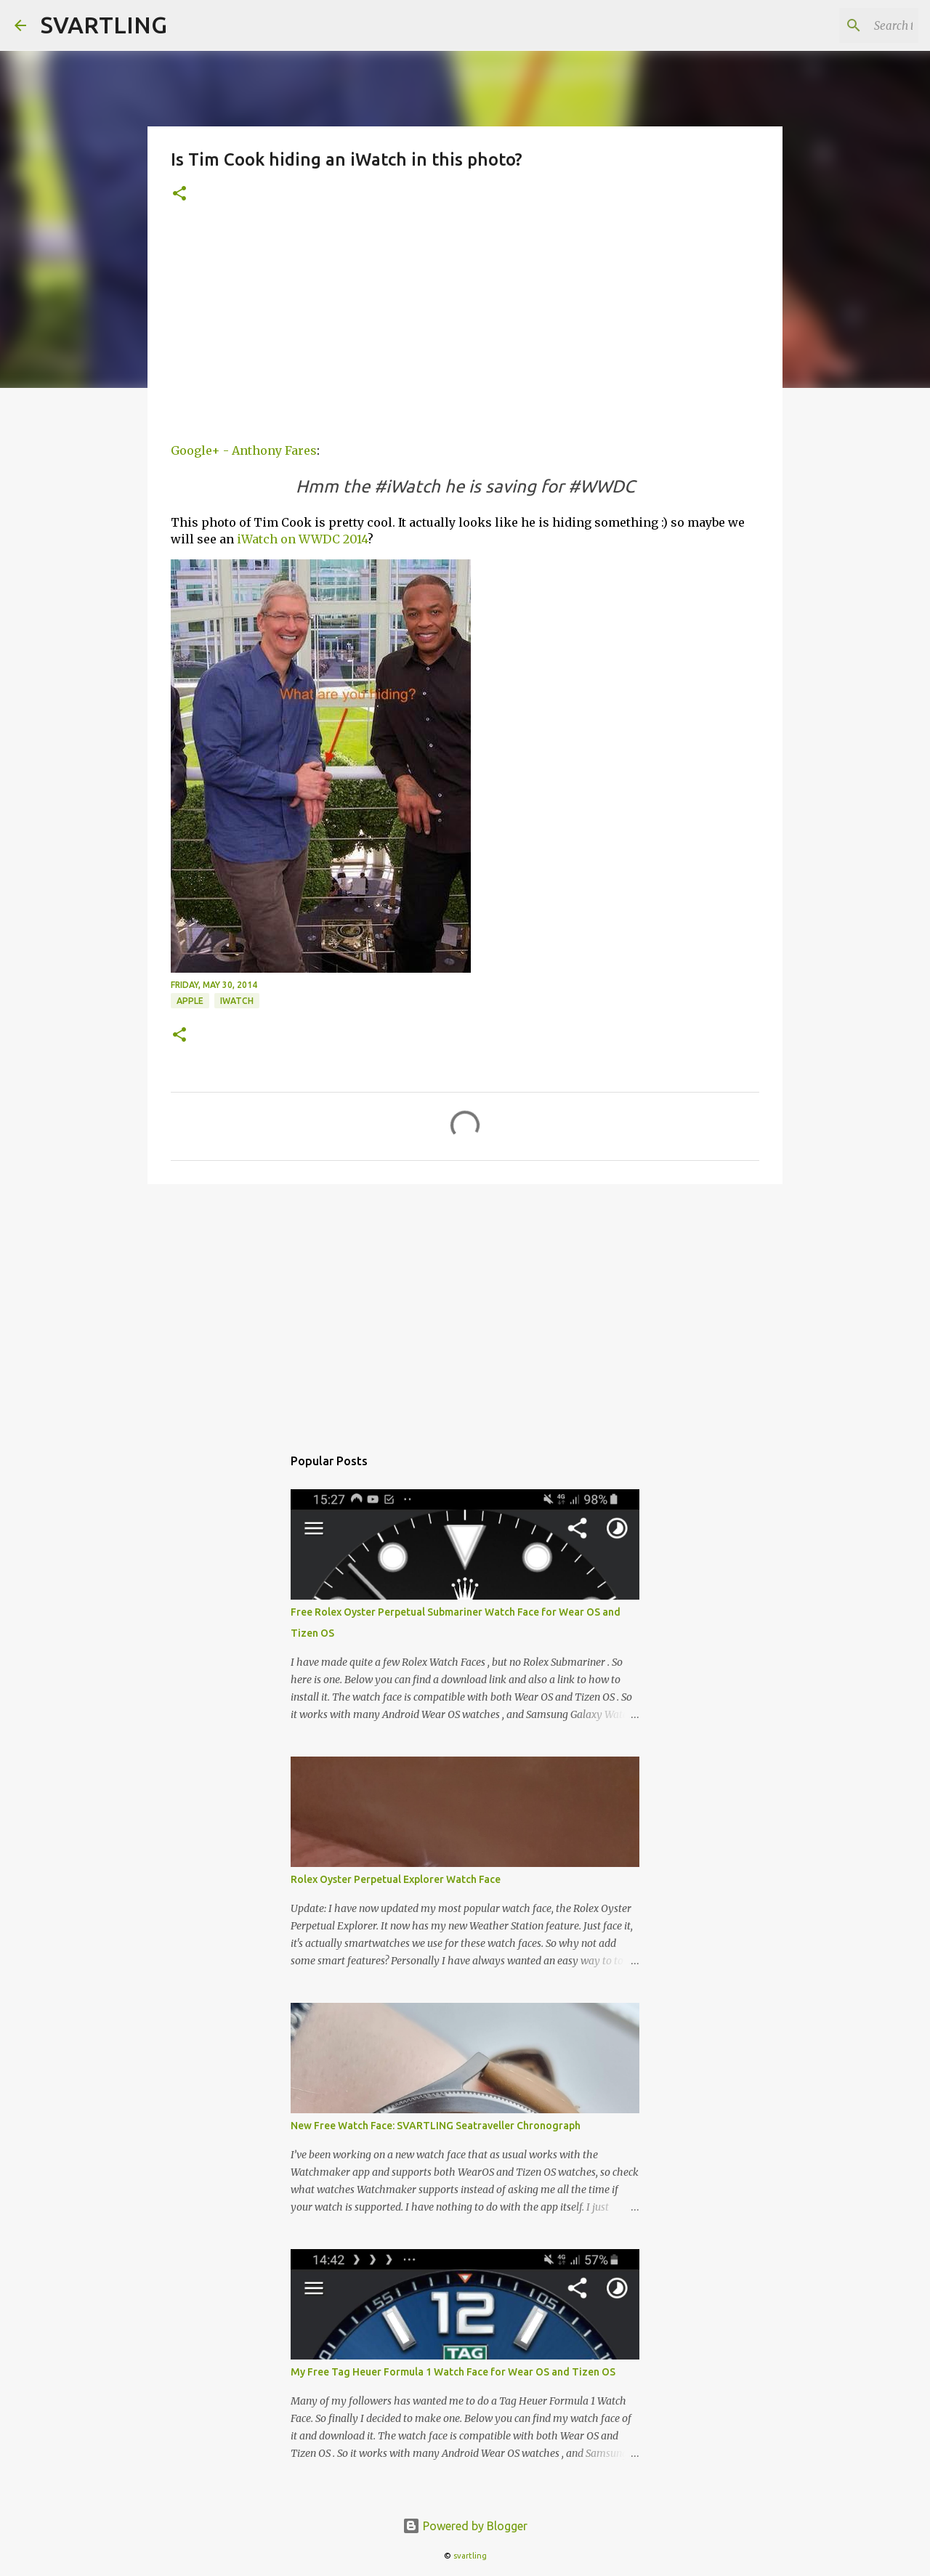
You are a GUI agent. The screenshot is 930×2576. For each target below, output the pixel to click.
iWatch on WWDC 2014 (302, 539)
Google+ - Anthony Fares (244, 450)
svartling (470, 2555)
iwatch (237, 1000)
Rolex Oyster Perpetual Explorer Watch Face (396, 1879)
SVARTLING (104, 25)
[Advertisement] (465, 329)
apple (190, 1000)
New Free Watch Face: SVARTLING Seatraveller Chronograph (436, 2125)
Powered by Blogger (465, 2525)
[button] (179, 194)
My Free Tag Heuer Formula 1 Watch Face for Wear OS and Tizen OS (453, 2372)
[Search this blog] (842, 25)
